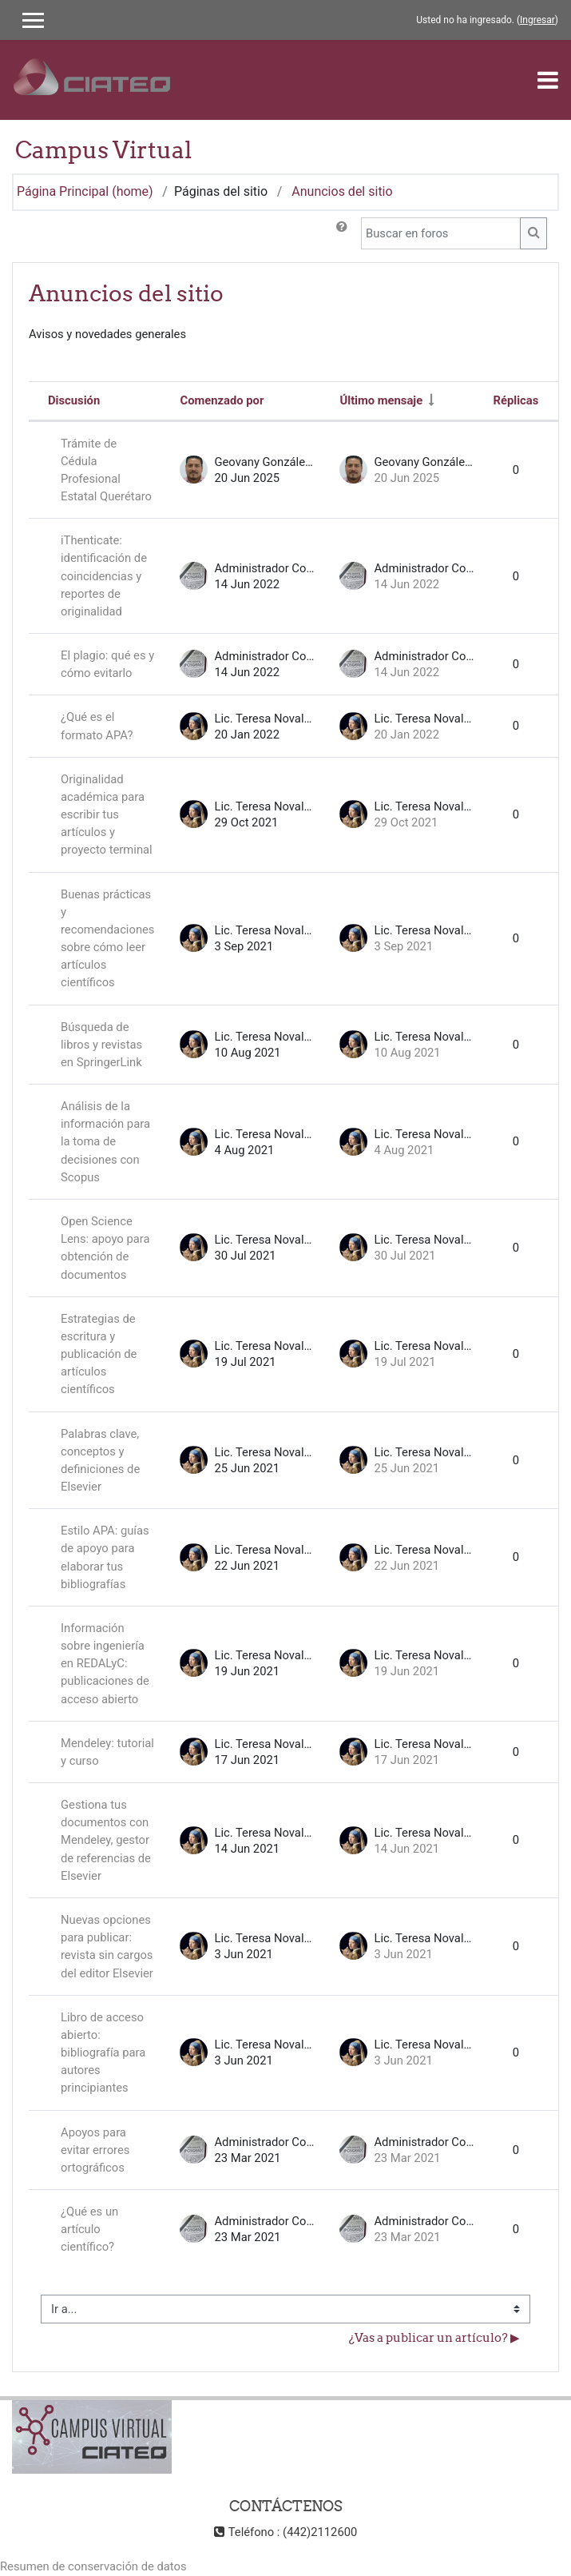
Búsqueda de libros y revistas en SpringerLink (101, 1044)
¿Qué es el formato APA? (97, 726)
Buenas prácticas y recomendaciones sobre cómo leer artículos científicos (107, 938)
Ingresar (537, 20)
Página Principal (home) (85, 191)
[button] (342, 233)
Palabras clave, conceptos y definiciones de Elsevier (100, 1461)
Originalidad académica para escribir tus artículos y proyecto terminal (107, 815)
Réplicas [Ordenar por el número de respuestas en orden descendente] (515, 400)
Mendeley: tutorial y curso (107, 1752)
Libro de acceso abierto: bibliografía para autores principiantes (103, 2053)
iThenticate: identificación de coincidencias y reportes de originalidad (104, 576)
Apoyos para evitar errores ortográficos (95, 2150)
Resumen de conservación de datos (93, 2566)
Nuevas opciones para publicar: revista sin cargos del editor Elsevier (107, 1947)
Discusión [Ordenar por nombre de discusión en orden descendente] (74, 400)
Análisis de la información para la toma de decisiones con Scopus (105, 1141)
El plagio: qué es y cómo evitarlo (107, 664)
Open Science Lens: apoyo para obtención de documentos (105, 1248)
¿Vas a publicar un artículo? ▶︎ (434, 2337)
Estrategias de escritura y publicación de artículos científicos (99, 1354)
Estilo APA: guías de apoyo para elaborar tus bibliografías (105, 1557)
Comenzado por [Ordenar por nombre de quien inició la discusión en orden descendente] (222, 400)
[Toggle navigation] (548, 80)
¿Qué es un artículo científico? (89, 2229)
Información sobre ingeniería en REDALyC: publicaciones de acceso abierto (105, 1663)
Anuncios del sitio (341, 191)
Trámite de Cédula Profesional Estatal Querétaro (106, 470)
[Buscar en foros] (441, 233)
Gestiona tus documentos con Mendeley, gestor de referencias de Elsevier (106, 1840)
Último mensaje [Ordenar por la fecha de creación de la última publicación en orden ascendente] (380, 400)
